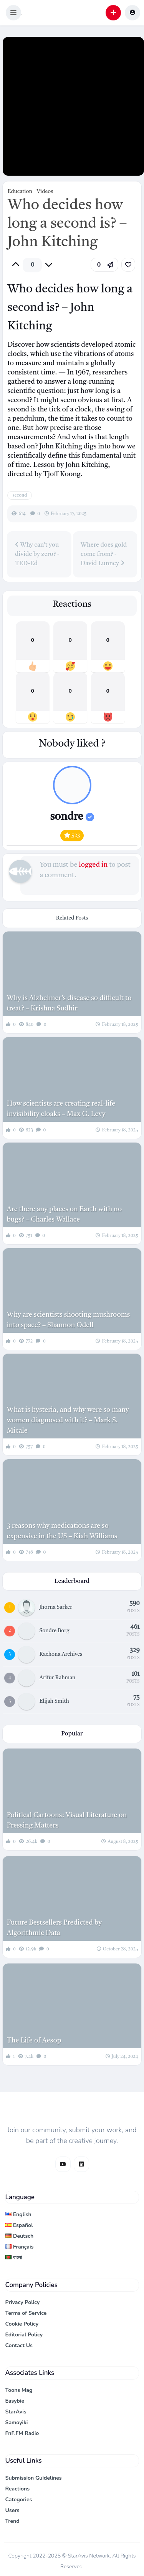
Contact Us (19, 2345)
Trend (12, 2521)
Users (12, 2510)
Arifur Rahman (58, 1677)
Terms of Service (26, 2313)
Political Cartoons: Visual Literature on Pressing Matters (67, 1820)
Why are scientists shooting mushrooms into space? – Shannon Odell (68, 1320)
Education (19, 191)
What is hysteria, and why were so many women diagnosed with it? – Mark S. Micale (68, 1420)
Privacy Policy (22, 2302)
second (19, 495)
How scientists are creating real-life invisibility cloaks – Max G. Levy (61, 1109)
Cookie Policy (22, 2324)
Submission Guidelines (33, 2478)
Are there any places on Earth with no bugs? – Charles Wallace (64, 1214)
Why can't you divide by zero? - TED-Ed (37, 554)
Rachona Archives (61, 1654)
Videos (45, 191)
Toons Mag (19, 2390)
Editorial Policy (24, 2334)
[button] (13, 12)
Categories (18, 2499)
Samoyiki (16, 2422)
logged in (93, 864)
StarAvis (15, 2411)
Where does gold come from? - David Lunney (104, 554)
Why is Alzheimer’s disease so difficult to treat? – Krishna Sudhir (69, 1003)
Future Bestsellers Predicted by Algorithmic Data (54, 1928)
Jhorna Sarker (56, 1607)
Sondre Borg (55, 1630)
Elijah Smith (54, 1701)
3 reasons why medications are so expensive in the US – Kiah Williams (62, 1531)
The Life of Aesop (34, 2040)
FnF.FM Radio (22, 2433)
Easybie (15, 2401)
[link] (128, 265)
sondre (72, 817)
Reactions (17, 2488)
